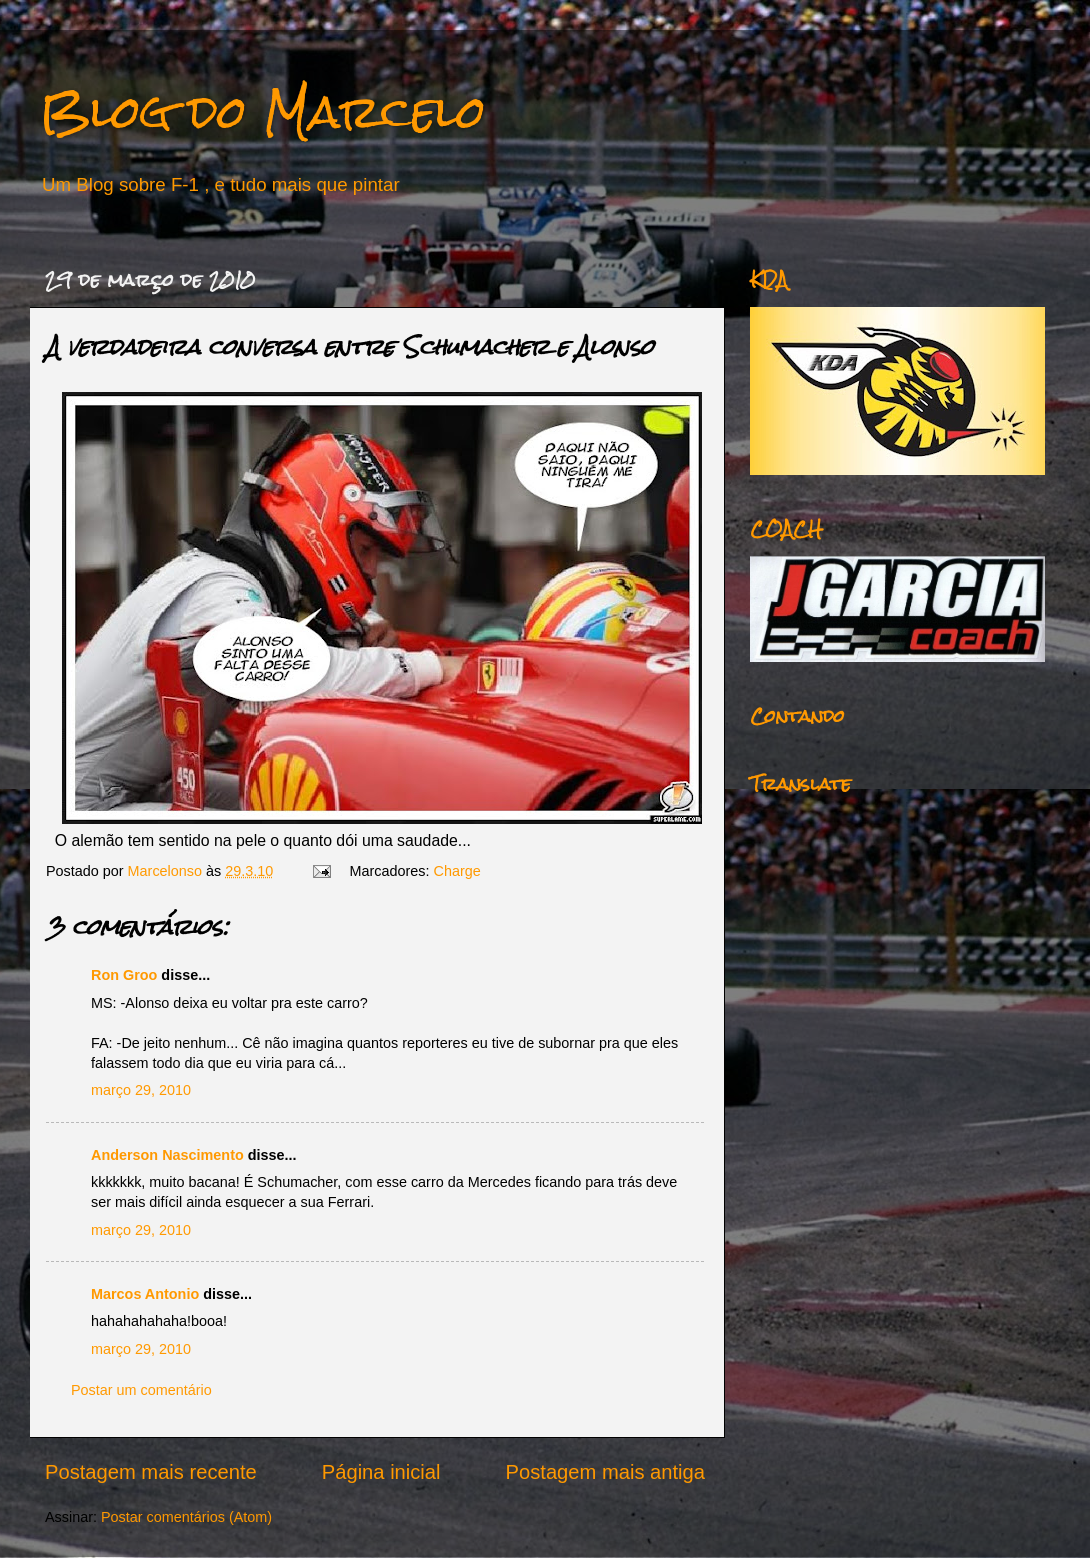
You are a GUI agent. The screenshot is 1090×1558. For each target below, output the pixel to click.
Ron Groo (124, 975)
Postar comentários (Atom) (186, 1517)
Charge (457, 871)
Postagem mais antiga (605, 1472)
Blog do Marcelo (263, 111)
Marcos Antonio (145, 1294)
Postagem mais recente (151, 1472)
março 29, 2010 (141, 1090)
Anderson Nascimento (167, 1155)
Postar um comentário (141, 1390)
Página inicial (381, 1472)
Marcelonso (167, 871)
